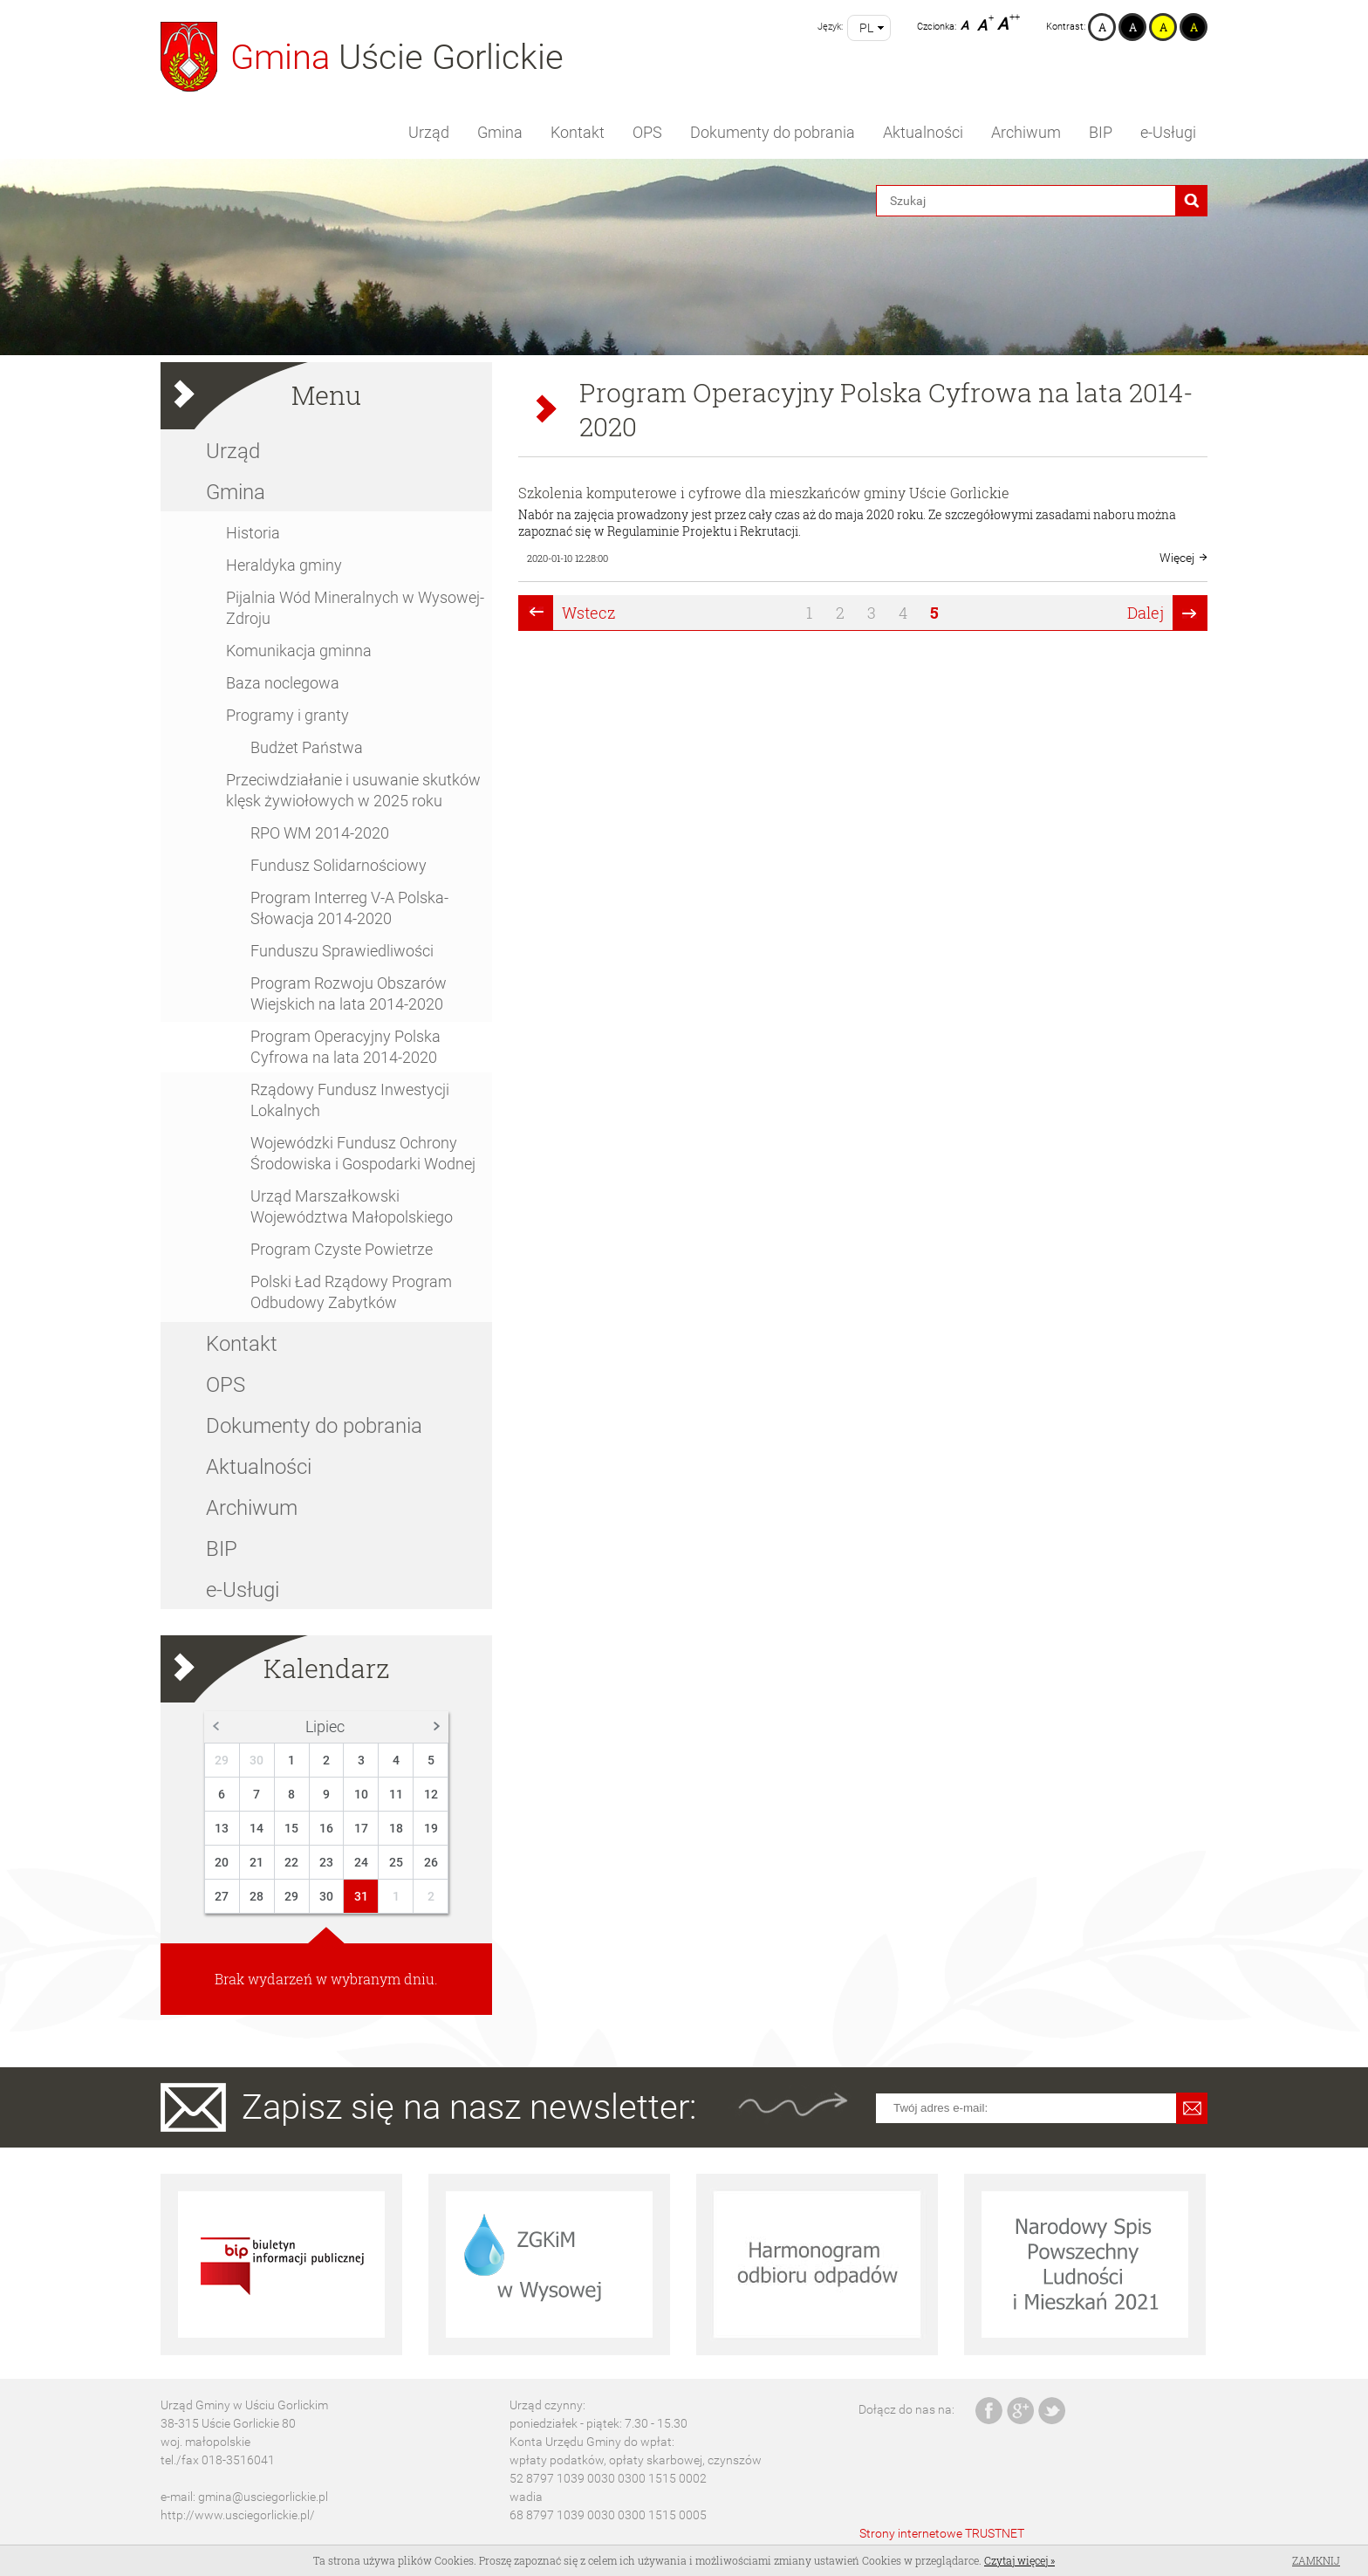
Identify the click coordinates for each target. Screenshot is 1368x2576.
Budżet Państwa (306, 747)
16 (326, 1828)
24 (361, 1862)
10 (361, 1794)
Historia (253, 533)
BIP (1100, 132)
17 (361, 1828)
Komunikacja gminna (299, 650)
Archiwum (1026, 132)
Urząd (428, 132)
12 (431, 1794)
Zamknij (1316, 2560)
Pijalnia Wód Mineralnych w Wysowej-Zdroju (355, 607)
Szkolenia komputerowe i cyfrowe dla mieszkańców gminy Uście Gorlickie (763, 492)
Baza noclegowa (282, 683)
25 (396, 1862)
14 (256, 1828)
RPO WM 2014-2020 (319, 833)
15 (291, 1828)
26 (431, 1862)
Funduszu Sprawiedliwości (342, 951)
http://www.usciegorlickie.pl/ (238, 2515)
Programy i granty (287, 715)
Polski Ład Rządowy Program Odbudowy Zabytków (351, 1292)
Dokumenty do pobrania (772, 132)
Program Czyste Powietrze (341, 1249)
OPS (647, 132)
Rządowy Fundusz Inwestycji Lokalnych (349, 1100)
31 (361, 1896)
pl (866, 28)
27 (222, 1896)
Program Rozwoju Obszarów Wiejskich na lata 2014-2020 (348, 993)
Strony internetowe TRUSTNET (941, 2533)
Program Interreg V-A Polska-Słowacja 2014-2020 (349, 908)
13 (222, 1828)
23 (326, 1862)
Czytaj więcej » (1019, 2560)
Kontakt (578, 132)
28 (256, 1896)
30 (256, 1760)
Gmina (500, 132)
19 (431, 1828)
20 (222, 1862)
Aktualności (923, 132)
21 (256, 1862)
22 (291, 1862)
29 (222, 1760)
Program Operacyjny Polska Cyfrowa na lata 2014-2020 (345, 1046)
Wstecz (589, 612)
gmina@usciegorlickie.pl (263, 2497)
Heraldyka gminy (284, 565)
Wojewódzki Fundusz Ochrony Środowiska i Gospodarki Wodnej (362, 1153)
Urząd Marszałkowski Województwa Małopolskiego (351, 1206)
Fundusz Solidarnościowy (338, 865)
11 (396, 1794)
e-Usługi (1168, 132)
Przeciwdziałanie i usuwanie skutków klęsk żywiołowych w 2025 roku (353, 790)
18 (396, 1828)
